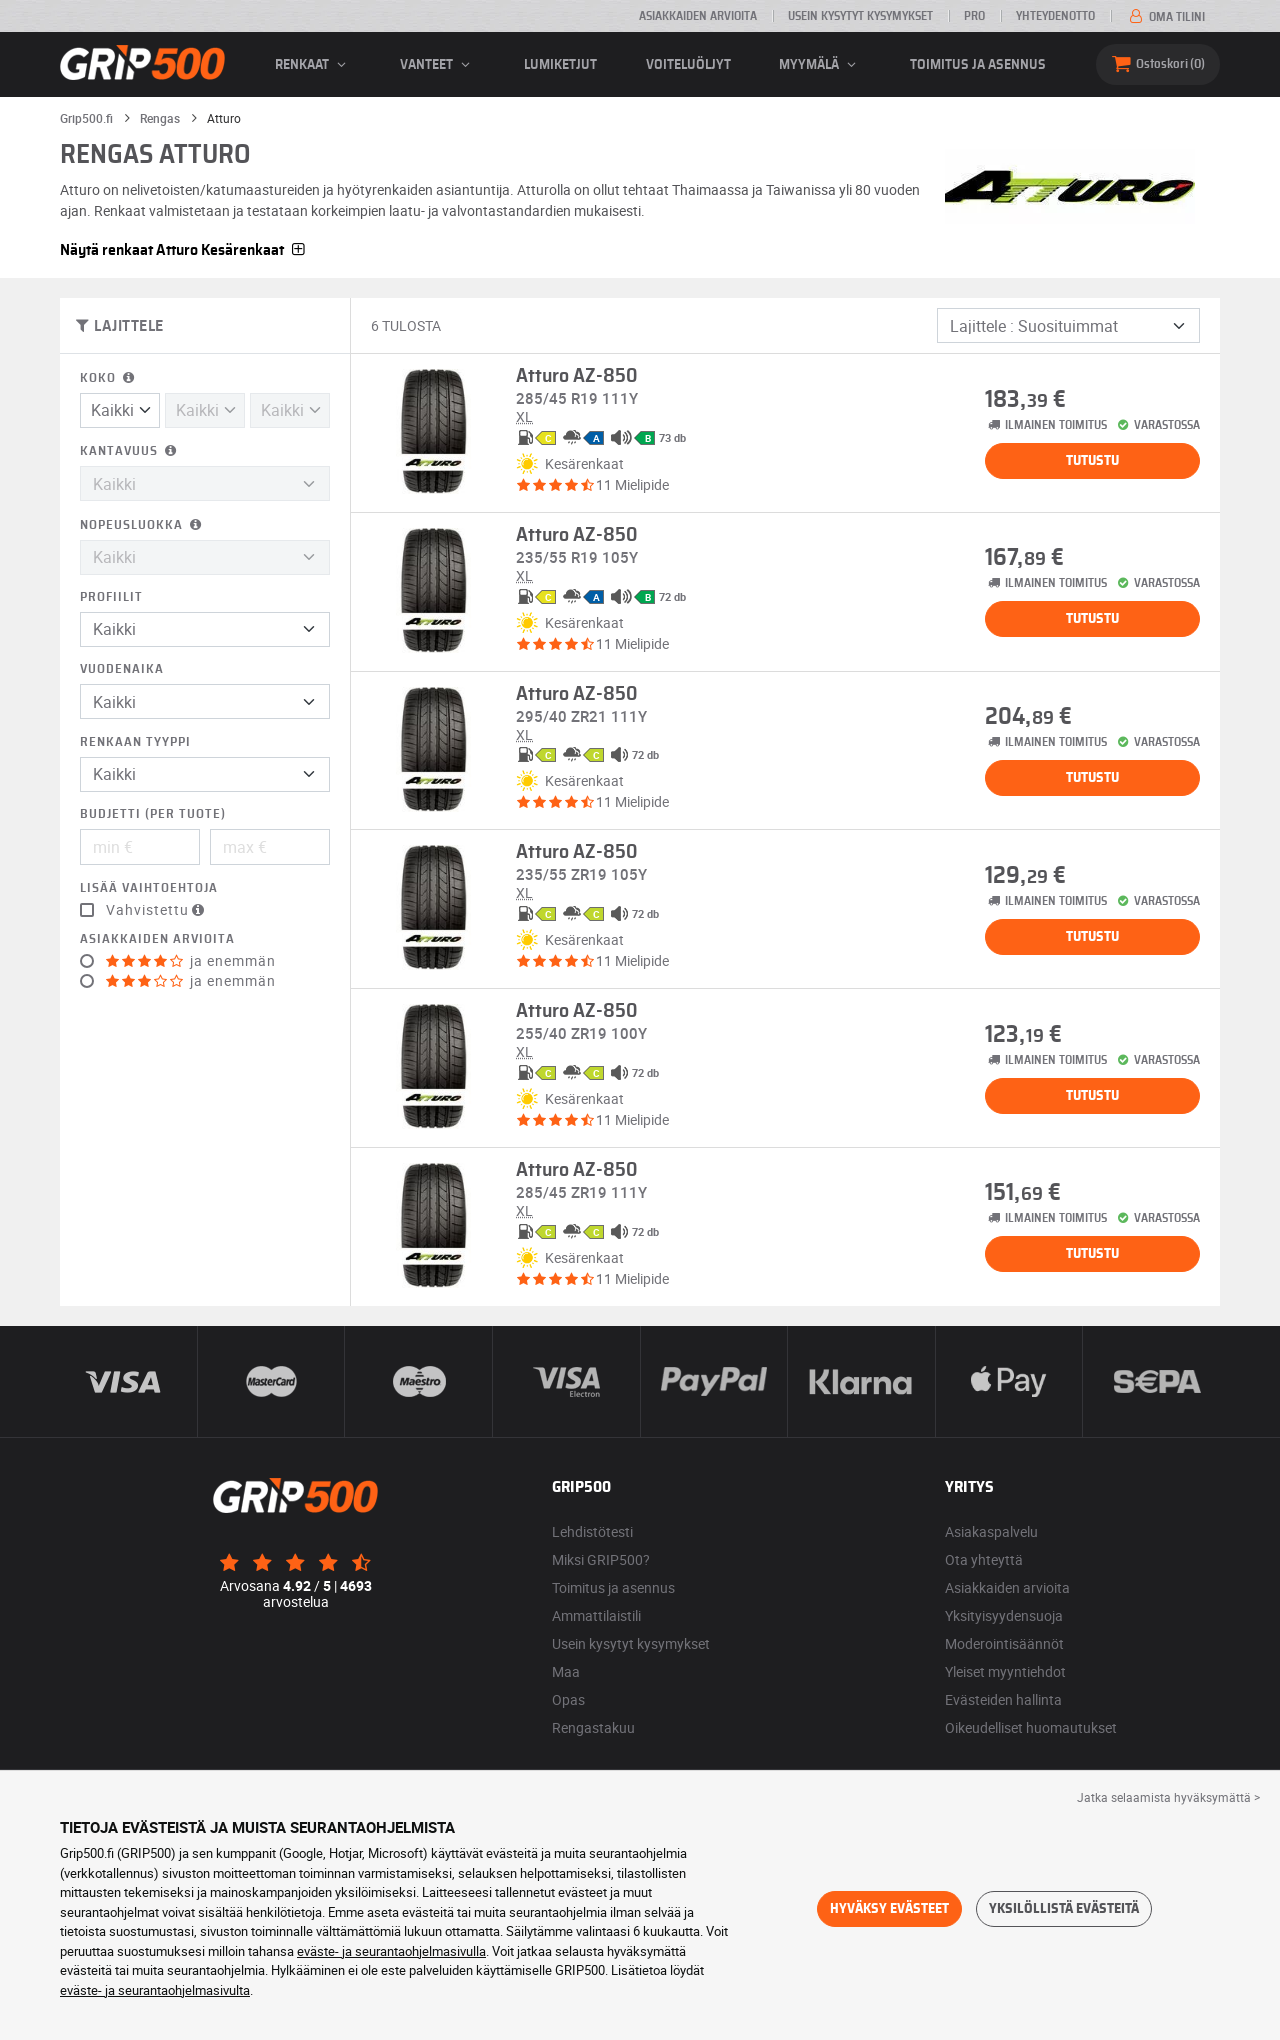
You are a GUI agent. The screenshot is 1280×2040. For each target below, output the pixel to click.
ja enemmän (191, 961)
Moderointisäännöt (1004, 1643)
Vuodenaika (122, 669)
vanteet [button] (438, 65)
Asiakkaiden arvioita (698, 16)
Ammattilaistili (596, 1615)
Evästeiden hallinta (1003, 1699)
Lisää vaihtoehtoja (149, 888)
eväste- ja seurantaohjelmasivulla (391, 1951)
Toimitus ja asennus (978, 65)
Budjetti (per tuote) (153, 814)
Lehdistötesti (592, 1531)
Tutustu (1092, 461)
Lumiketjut (560, 65)
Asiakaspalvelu (991, 1531)
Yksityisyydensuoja (1004, 1615)
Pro (974, 16)
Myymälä (820, 65)
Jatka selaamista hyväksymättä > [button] (1168, 1797)
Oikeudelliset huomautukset (1031, 1727)
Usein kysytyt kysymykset (860, 16)
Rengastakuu (593, 1727)
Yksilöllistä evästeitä (1064, 1909)
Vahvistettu (157, 910)
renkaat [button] (313, 65)
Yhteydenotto (1055, 16)
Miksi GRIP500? (601, 1559)
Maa (566, 1671)
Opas (568, 1699)
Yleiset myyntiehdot (1005, 1671)
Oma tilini (1165, 17)
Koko (109, 378)
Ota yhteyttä (984, 1559)
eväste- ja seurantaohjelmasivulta (155, 1990)
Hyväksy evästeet (889, 1909)
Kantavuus (130, 451)
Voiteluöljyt (688, 65)
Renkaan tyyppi (135, 742)
